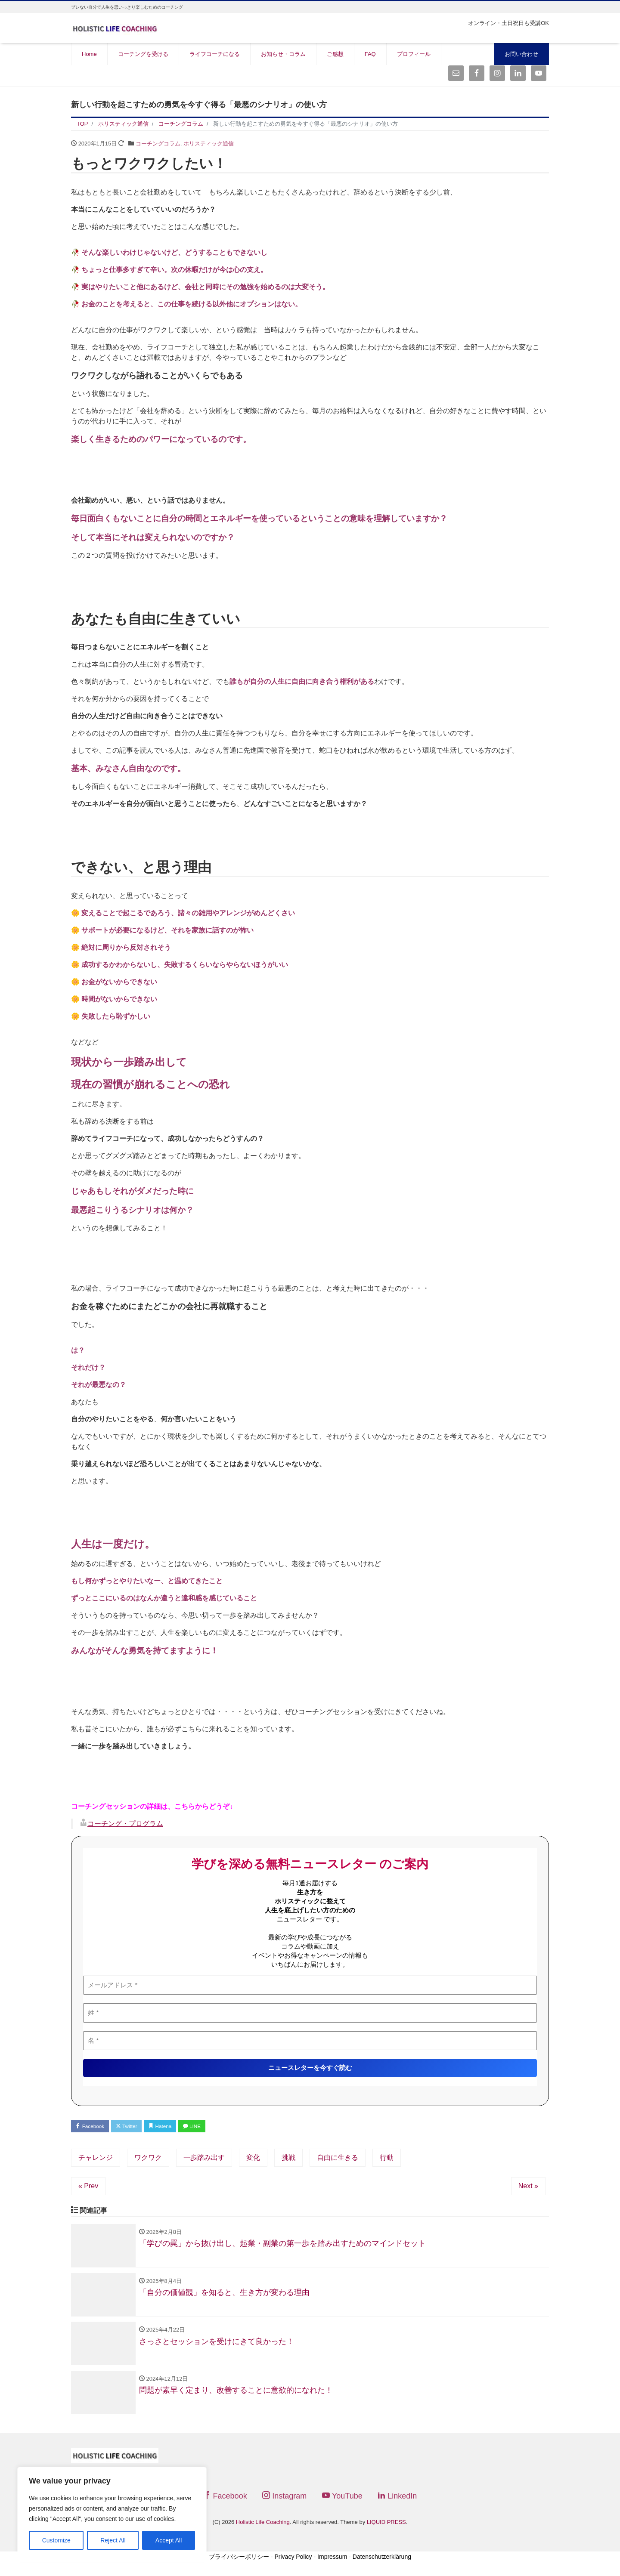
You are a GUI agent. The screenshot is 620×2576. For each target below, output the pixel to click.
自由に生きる (337, 2159)
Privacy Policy (293, 2564)
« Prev (88, 2187)
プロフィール (414, 54)
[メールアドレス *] (310, 1985)
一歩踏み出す (204, 2159)
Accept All (168, 2540)
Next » (528, 2187)
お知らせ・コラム (283, 54)
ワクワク (148, 2159)
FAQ (370, 54)
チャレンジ (95, 2159)
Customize (56, 2540)
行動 (387, 2159)
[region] (112, 2513)
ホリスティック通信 (208, 143)
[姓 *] (310, 2013)
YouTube (342, 2503)
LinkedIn (397, 2503)
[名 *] (310, 2040)
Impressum (332, 2564)
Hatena (173, 2127)
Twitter (134, 2127)
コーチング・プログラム (125, 1823)
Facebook (92, 2127)
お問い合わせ (521, 54)
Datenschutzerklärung (382, 2564)
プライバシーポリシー (239, 2564)
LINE (209, 2127)
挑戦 (288, 2159)
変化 (253, 2159)
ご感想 (335, 54)
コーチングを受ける (143, 54)
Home (89, 54)
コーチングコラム (158, 143)
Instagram (284, 2503)
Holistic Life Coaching (263, 2530)
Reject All (112, 2540)
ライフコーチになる (214, 54)
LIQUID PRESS (386, 2530)
